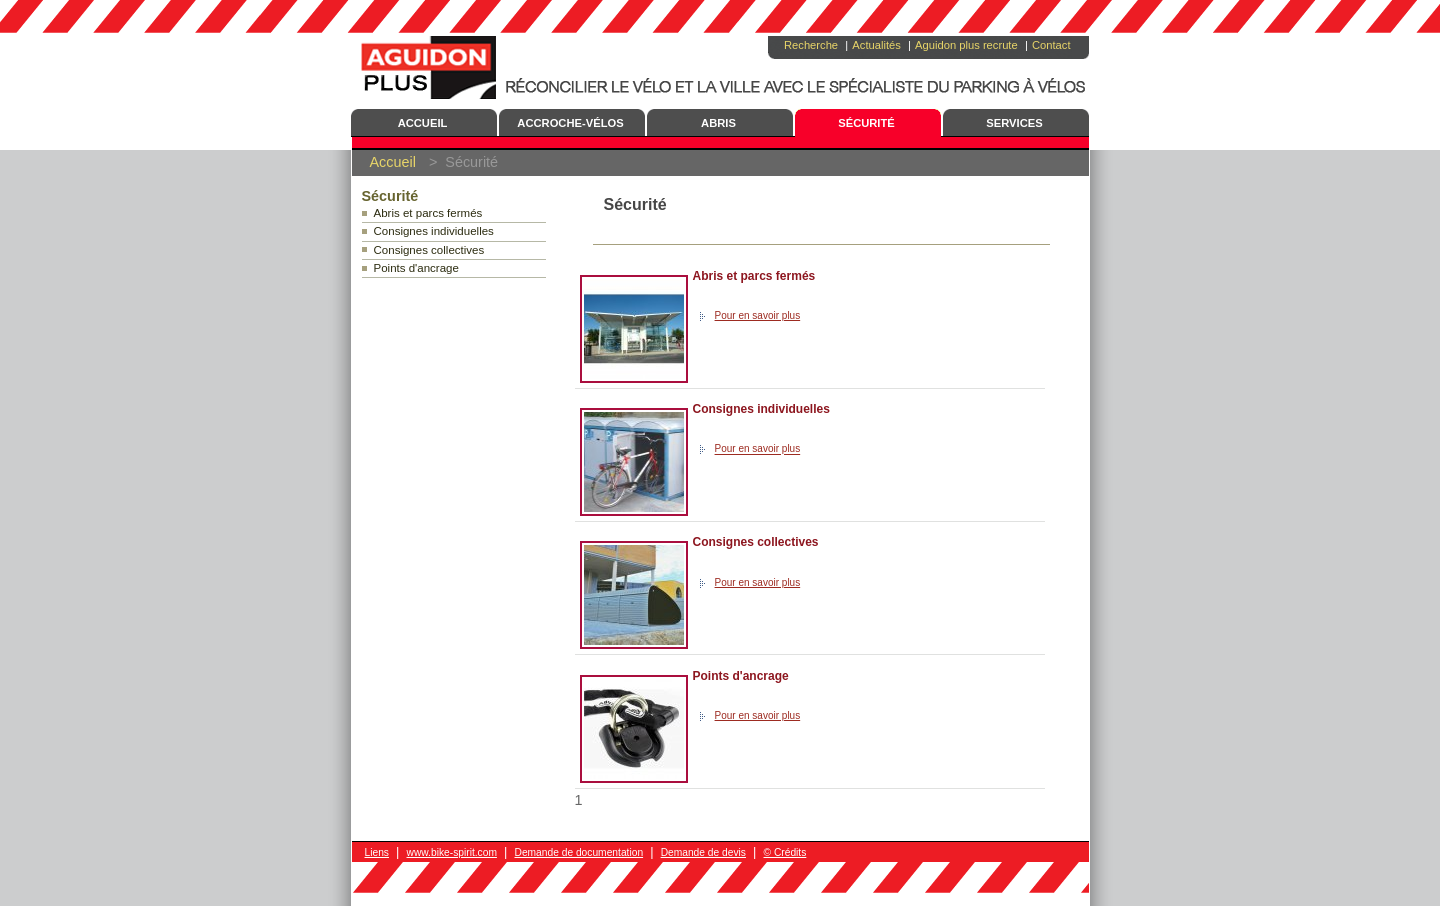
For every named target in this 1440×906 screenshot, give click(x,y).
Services (1014, 123)
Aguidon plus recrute (966, 45)
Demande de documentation (578, 852)
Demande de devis (703, 852)
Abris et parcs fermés (428, 213)
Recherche (811, 45)
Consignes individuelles (434, 231)
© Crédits (785, 852)
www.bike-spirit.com (452, 852)
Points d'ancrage (416, 268)
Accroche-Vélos (570, 123)
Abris (718, 123)
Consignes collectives (429, 250)
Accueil (423, 123)
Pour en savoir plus (758, 315)
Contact (1051, 45)
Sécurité (866, 123)
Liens (377, 852)
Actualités (876, 45)
